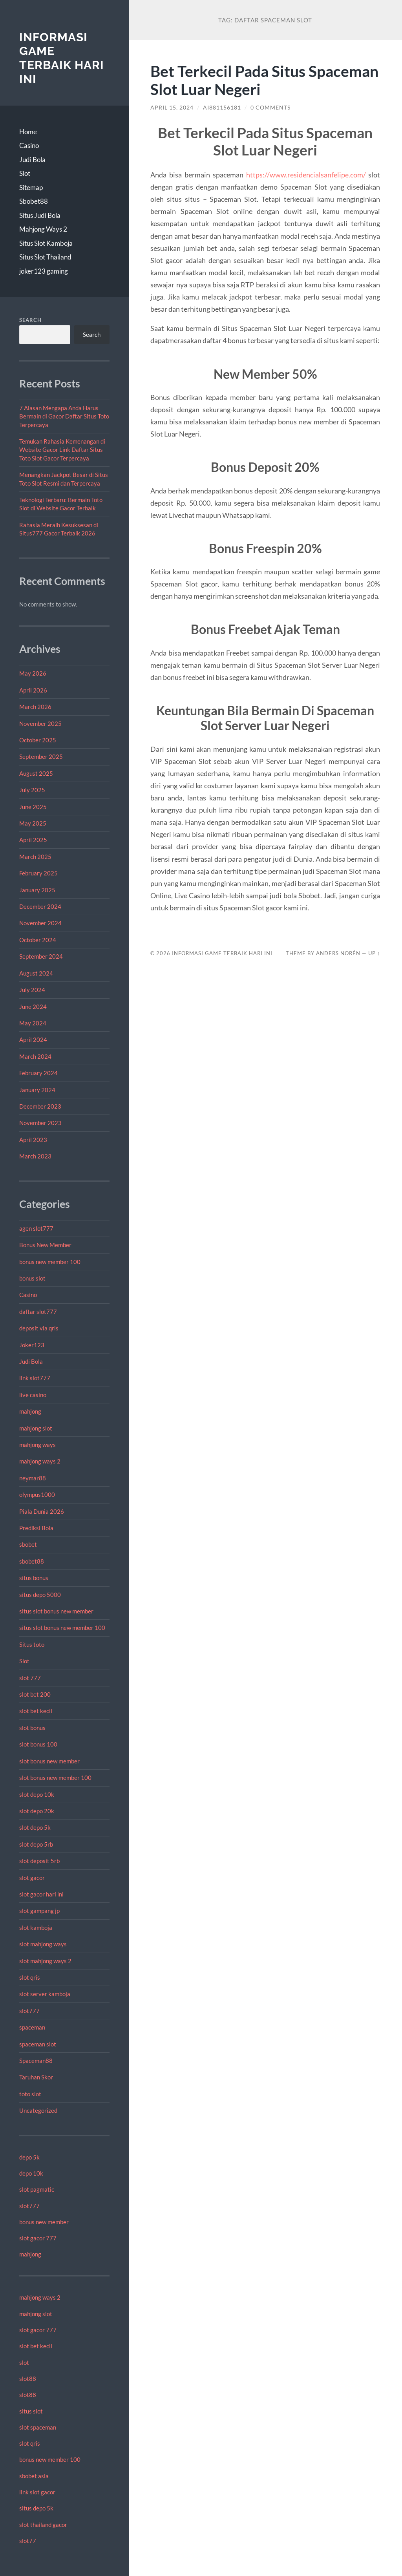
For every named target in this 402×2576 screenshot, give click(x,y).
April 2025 (33, 839)
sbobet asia (34, 2475)
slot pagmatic (36, 2189)
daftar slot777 (38, 1311)
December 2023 (40, 1106)
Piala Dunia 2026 (41, 1511)
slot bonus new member (49, 1761)
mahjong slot (35, 1428)
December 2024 (40, 906)
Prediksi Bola (36, 1527)
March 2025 (35, 856)
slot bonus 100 (38, 1744)
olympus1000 (37, 1494)
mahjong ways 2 (39, 1461)
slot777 (29, 2010)
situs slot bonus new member (56, 1611)
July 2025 (32, 789)
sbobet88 (31, 1561)
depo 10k (31, 2173)
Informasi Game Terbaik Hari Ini (61, 58)
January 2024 (37, 1089)
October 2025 (37, 740)
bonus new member (44, 2221)
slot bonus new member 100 (55, 1777)
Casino (29, 145)
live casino (32, 1394)
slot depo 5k (35, 1827)
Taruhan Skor (36, 2077)
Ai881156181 (222, 107)
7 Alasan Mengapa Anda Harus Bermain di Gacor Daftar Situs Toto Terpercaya (64, 416)
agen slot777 (36, 1228)
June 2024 (33, 1006)
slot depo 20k (36, 1810)
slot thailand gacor (43, 2524)
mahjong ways (37, 1444)
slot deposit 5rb (39, 1860)
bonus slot (32, 1278)
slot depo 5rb (36, 1844)
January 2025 (37, 889)
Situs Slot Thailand (45, 257)
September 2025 (41, 756)
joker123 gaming (43, 271)
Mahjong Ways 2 (43, 229)
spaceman (32, 2027)
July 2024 (32, 989)
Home (28, 132)
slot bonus (32, 1727)
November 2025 (40, 723)
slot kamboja (35, 1927)
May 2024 (32, 1023)
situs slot (31, 2411)
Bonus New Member (45, 1244)
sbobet (28, 1544)
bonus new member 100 (49, 1261)
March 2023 (35, 1156)
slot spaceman (37, 2427)
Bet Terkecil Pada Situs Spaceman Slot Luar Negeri (264, 80)
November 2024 (40, 922)
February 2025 (38, 873)
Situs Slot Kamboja (46, 243)
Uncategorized (38, 2110)
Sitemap (31, 187)
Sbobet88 (33, 201)
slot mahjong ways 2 (45, 1960)
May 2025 (32, 823)
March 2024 (35, 1056)
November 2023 (40, 1122)
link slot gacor (37, 2492)
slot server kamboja (44, 1993)
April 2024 (33, 1039)
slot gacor (32, 1877)
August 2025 (36, 773)
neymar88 (32, 1478)
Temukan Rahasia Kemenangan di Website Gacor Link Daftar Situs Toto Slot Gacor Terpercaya (62, 450)
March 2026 (35, 706)
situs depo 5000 (40, 1594)
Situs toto (31, 1644)
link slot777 (34, 1377)
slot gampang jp (40, 1910)
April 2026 (33, 690)
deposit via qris (38, 1328)
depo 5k (29, 2157)
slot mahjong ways (43, 1944)
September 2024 (41, 956)
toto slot (30, 2093)
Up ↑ (374, 953)
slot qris (29, 1977)
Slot (24, 173)
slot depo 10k (36, 1794)
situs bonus (33, 1577)
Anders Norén (338, 953)
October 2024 (37, 939)
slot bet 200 (35, 1694)
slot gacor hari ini (41, 1894)
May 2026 (32, 673)
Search (30, 320)
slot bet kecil (35, 1710)
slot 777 (30, 1677)
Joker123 (31, 1344)
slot (24, 2362)
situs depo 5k (36, 2508)
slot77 (27, 2540)
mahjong (30, 1411)
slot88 (27, 2378)
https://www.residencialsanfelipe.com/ (306, 174)
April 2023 (33, 1139)
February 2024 (38, 1072)
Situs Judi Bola (39, 215)
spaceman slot (37, 2044)
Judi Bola (32, 159)
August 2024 (36, 973)
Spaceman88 (36, 2060)
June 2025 (33, 806)
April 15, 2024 (172, 107)
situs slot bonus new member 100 (62, 1627)
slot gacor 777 (38, 2238)
